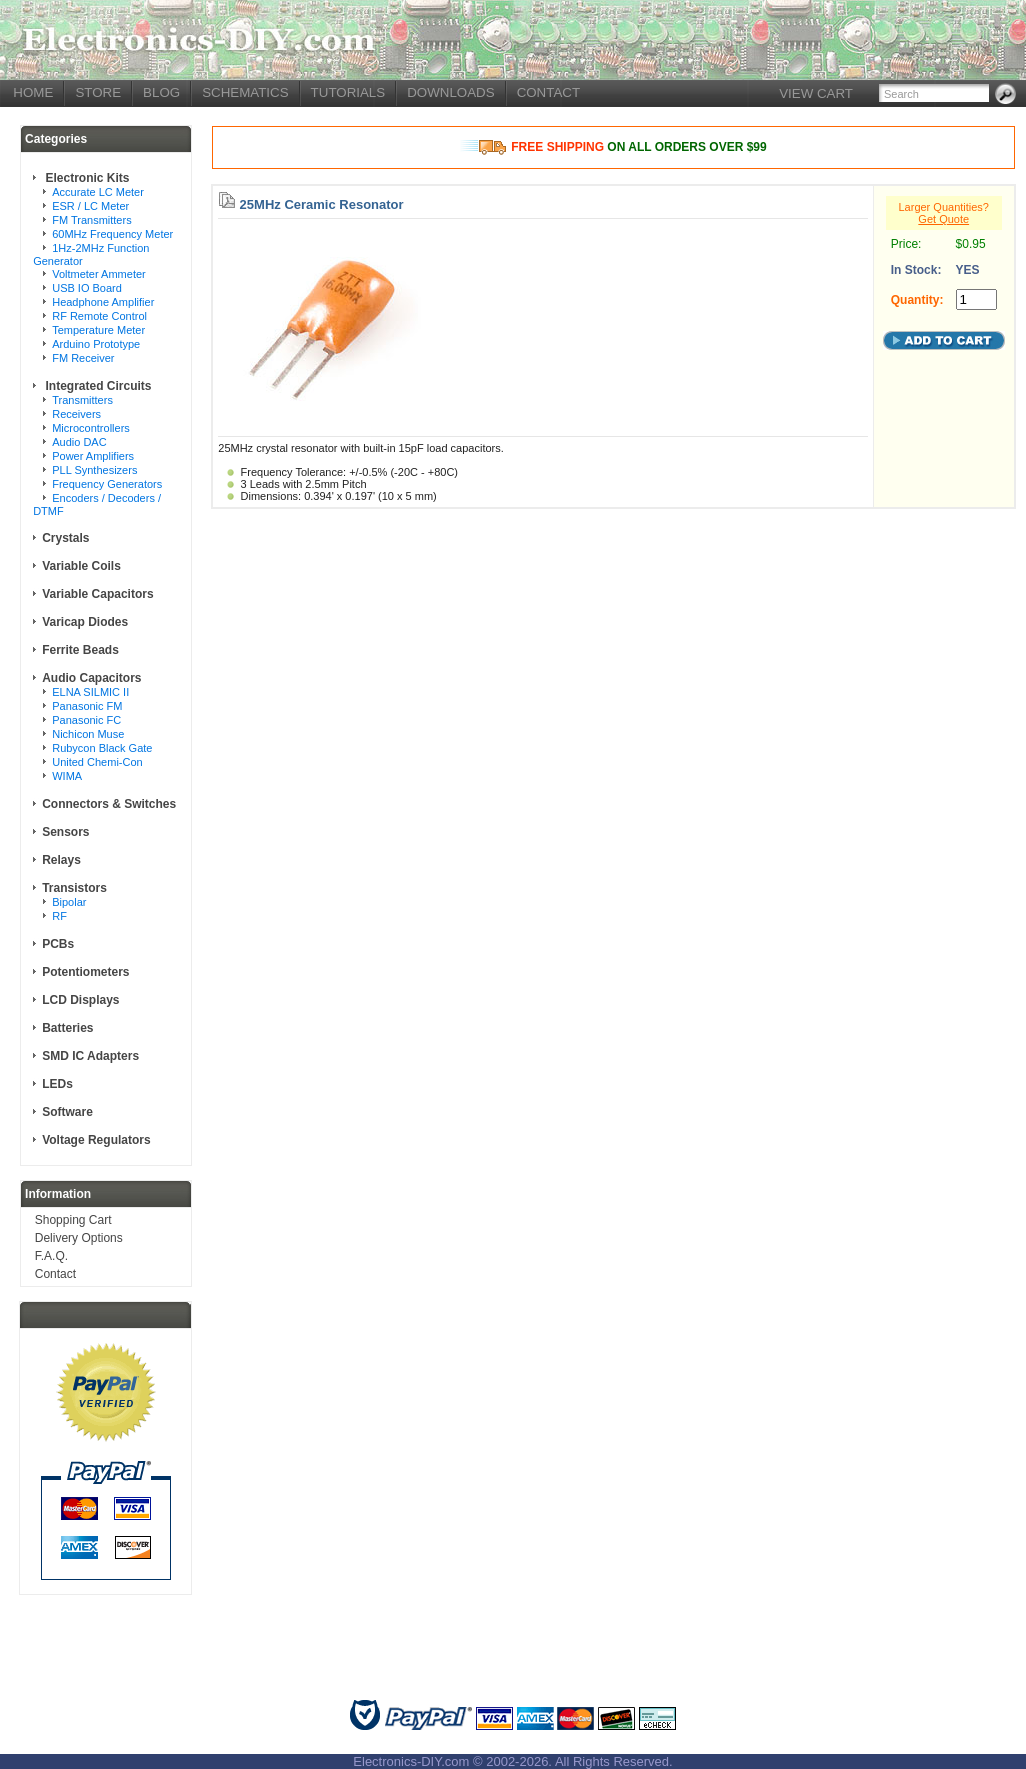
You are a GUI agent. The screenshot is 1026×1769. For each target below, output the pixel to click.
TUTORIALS (348, 92)
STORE (98, 92)
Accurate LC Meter (98, 192)
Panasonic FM (87, 706)
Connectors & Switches (109, 804)
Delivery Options (79, 1238)
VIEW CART (816, 93)
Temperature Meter (98, 330)
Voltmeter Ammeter (99, 274)
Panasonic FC (86, 720)
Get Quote (943, 219)
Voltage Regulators (96, 1140)
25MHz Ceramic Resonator (322, 204)
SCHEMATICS (245, 92)
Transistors (74, 888)
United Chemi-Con (97, 762)
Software (67, 1112)
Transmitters (82, 400)
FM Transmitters (91, 220)
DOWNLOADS (450, 92)
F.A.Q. (51, 1256)
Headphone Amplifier (103, 302)
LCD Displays (80, 1000)
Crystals (65, 538)
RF (59, 916)
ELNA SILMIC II (90, 692)
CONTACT (548, 92)
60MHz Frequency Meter (112, 234)
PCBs (58, 944)
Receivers (76, 414)
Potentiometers (85, 972)
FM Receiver (83, 358)
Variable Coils (81, 566)
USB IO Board (87, 288)
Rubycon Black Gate (102, 748)
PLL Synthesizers (94, 470)
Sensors (65, 832)
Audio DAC (79, 442)
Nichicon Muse (88, 734)
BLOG (161, 92)
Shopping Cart (73, 1220)
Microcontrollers (91, 428)
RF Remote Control (99, 316)
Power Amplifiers (93, 456)
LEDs (57, 1084)
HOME (33, 92)
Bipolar (69, 902)
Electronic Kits (85, 178)
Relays (61, 860)
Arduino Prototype (96, 344)
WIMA (67, 776)
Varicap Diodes (85, 622)
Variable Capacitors (97, 594)
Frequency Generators (107, 484)
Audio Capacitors (91, 678)
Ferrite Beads (80, 650)
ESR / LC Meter (90, 206)
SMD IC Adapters (90, 1056)
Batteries (67, 1028)
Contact (55, 1274)
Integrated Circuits (96, 386)
